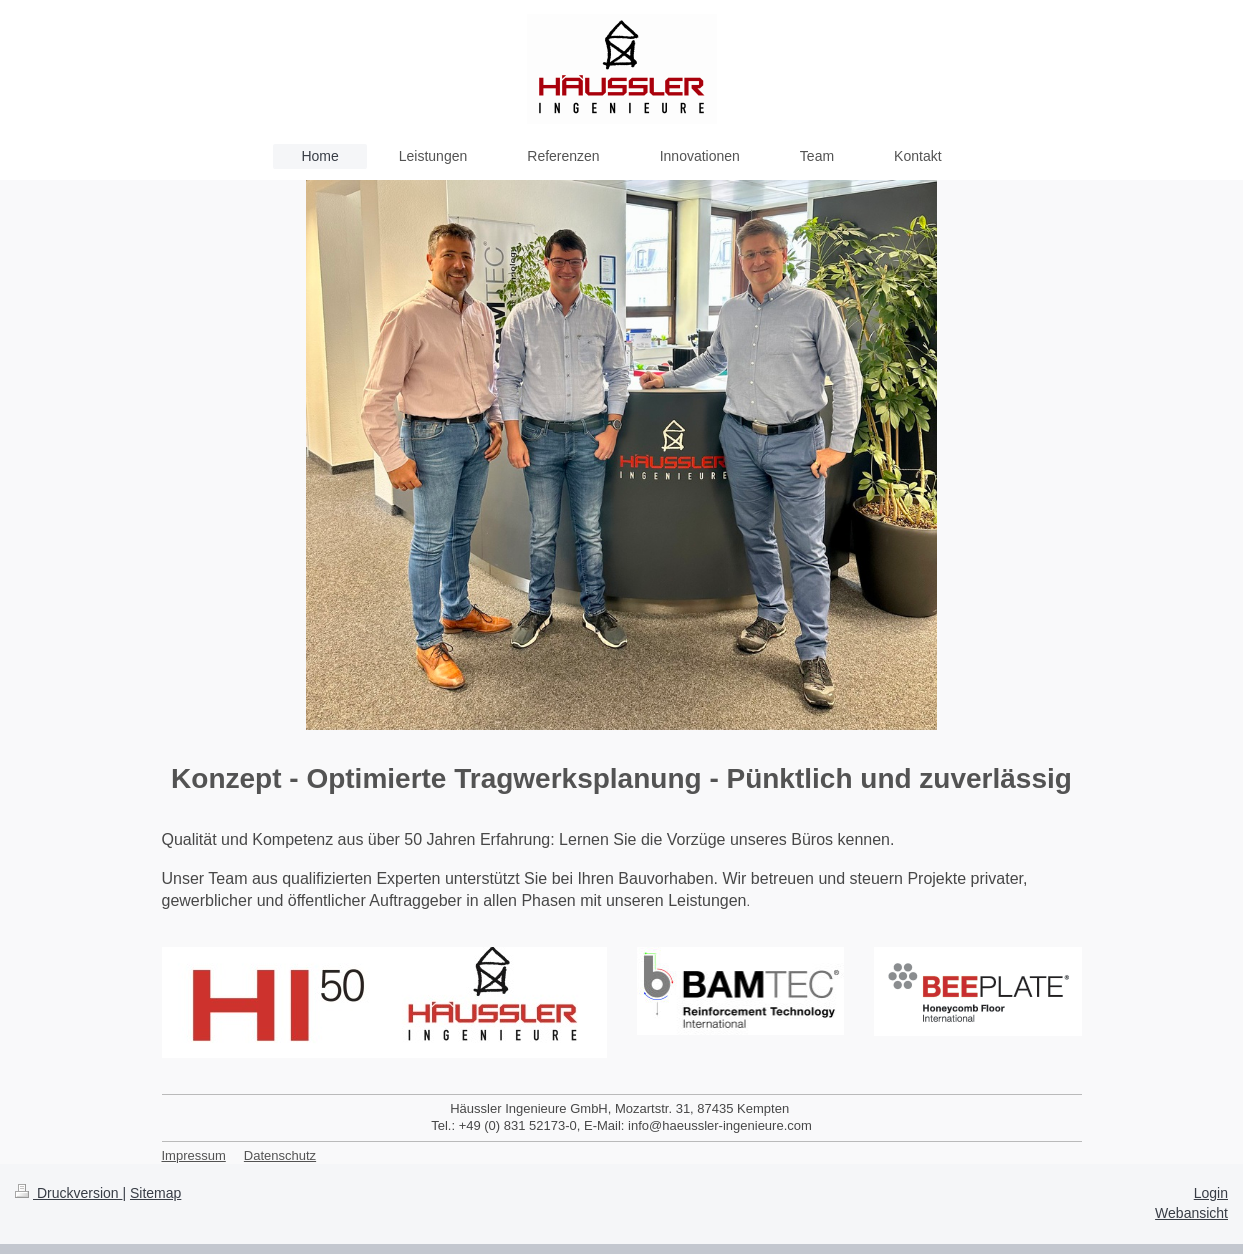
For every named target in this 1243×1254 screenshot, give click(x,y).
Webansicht (1191, 1213)
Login (1211, 1193)
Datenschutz (280, 1155)
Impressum (194, 1155)
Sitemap (155, 1193)
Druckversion (68, 1193)
